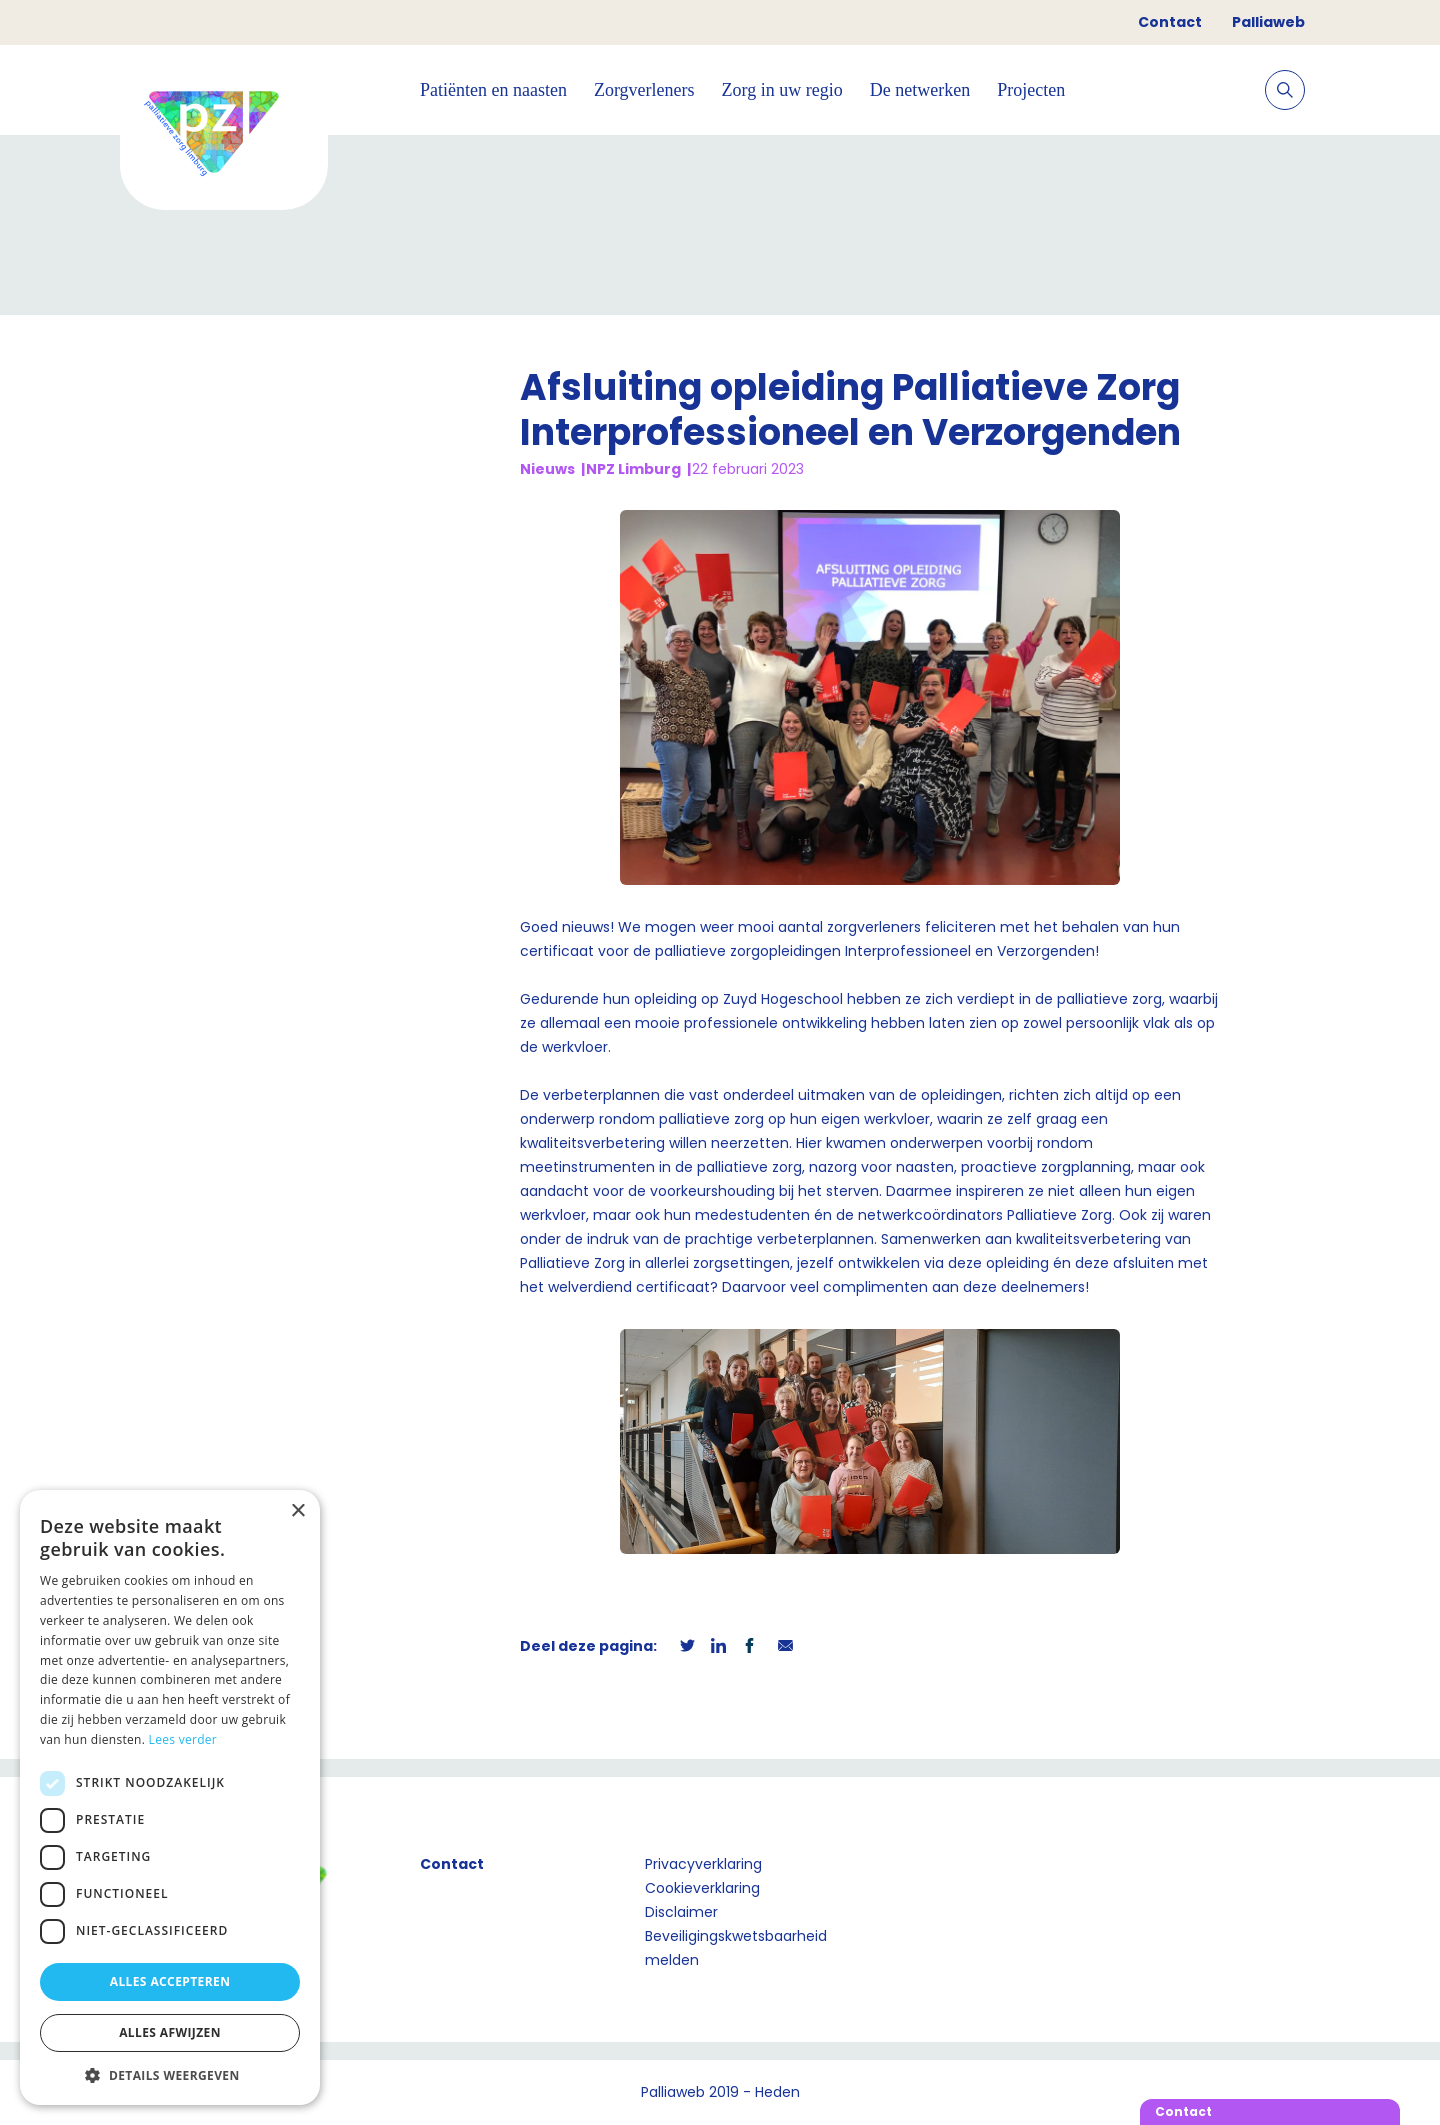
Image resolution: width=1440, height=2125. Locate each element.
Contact (1170, 22)
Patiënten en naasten (493, 90)
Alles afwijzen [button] (170, 2032)
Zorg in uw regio (782, 90)
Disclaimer (681, 1912)
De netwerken (920, 90)
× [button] (297, 1511)
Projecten (1031, 90)
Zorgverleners (644, 90)
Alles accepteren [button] (170, 1981)
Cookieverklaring (702, 1888)
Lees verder (183, 1739)
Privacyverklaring (703, 1864)
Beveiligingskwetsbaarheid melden (736, 1948)
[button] (170, 2075)
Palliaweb (1268, 22)
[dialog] (170, 1797)
